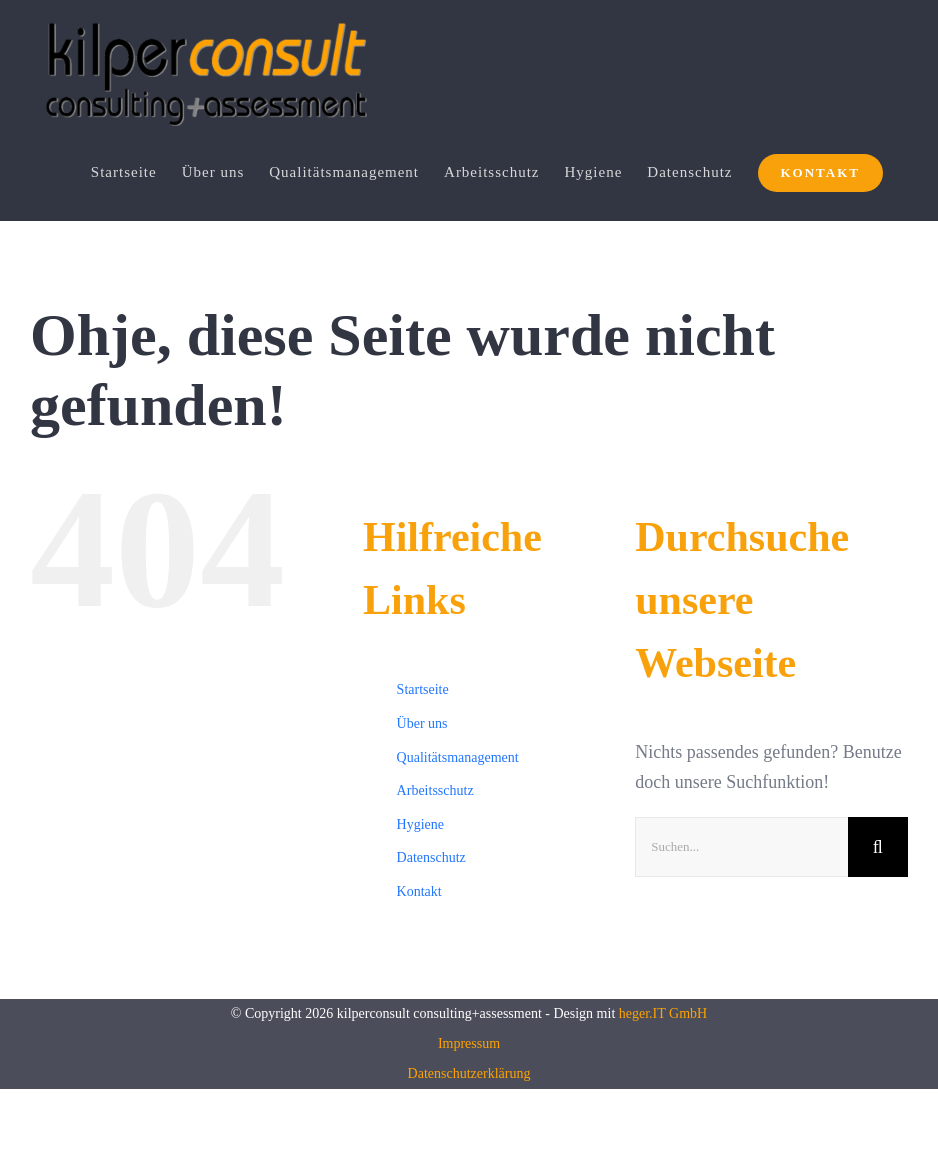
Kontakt (419, 891)
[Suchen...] (741, 847)
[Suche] (878, 847)
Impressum (469, 1043)
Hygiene (420, 824)
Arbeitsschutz (435, 791)
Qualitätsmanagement (458, 757)
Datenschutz (431, 858)
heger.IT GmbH (663, 1013)
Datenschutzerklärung (469, 1073)
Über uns (422, 723)
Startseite (423, 690)
